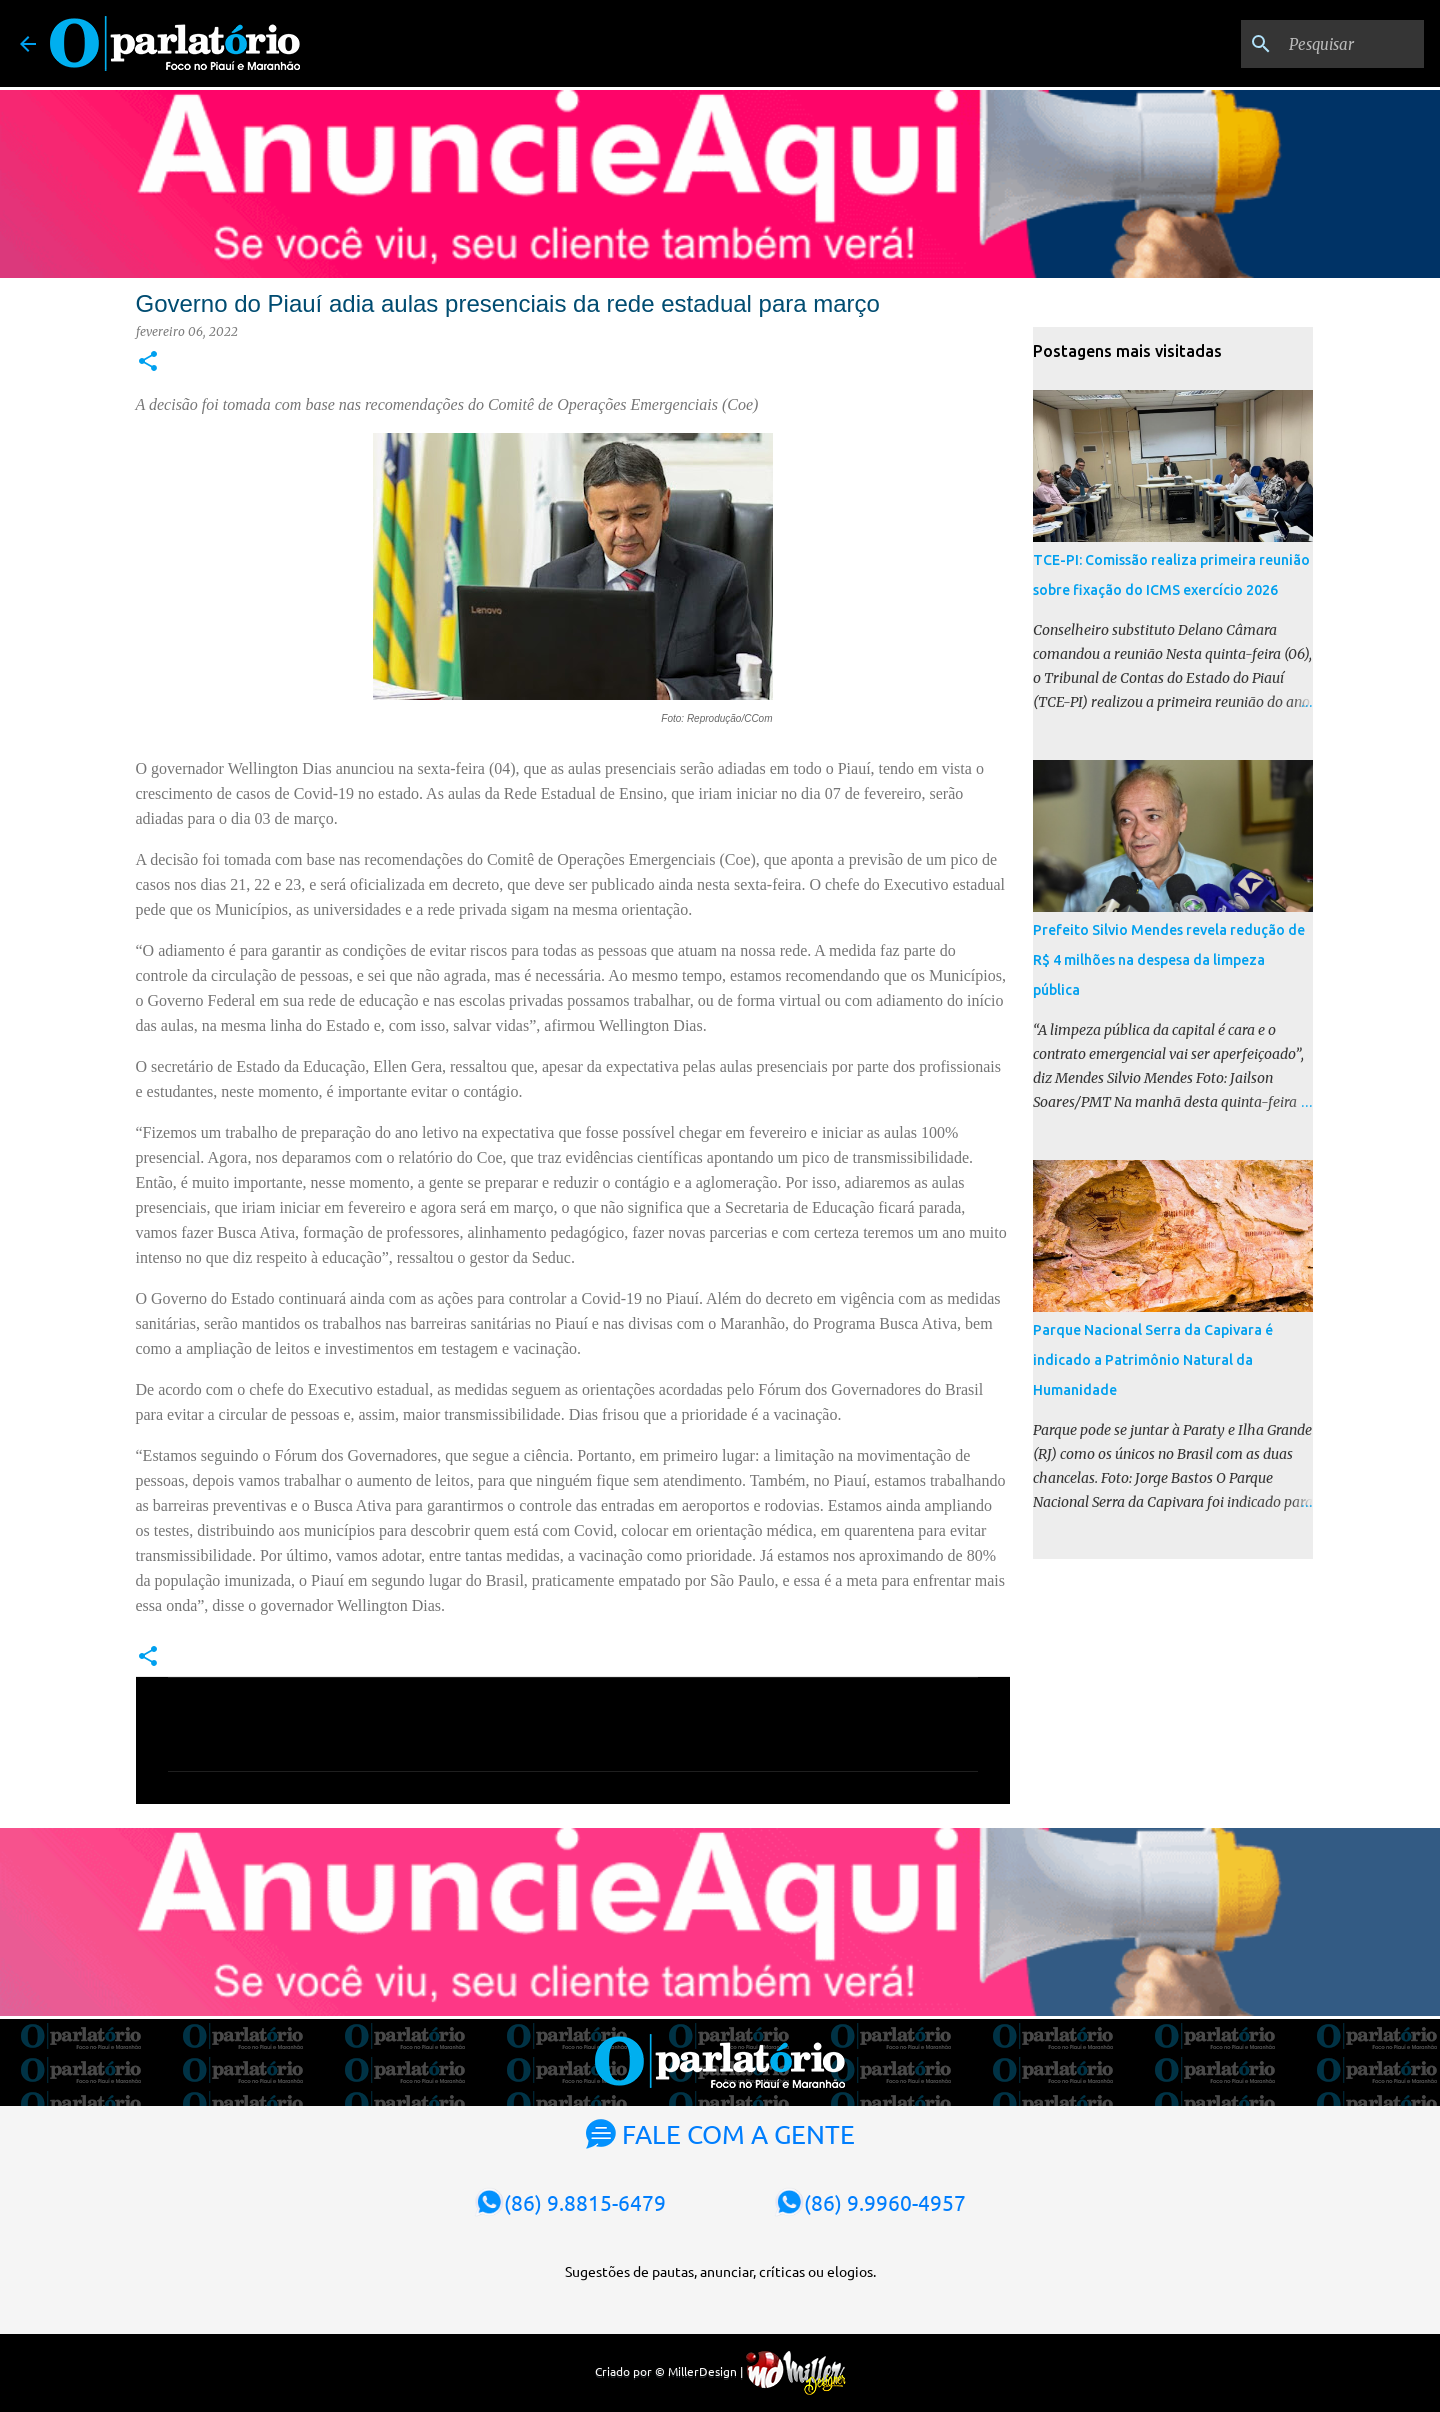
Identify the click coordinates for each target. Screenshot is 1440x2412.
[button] (148, 362)
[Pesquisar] (1319, 44)
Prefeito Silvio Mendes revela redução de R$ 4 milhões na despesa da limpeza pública (1169, 960)
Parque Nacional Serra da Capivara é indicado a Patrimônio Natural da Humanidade (1153, 1360)
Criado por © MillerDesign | (720, 2371)
